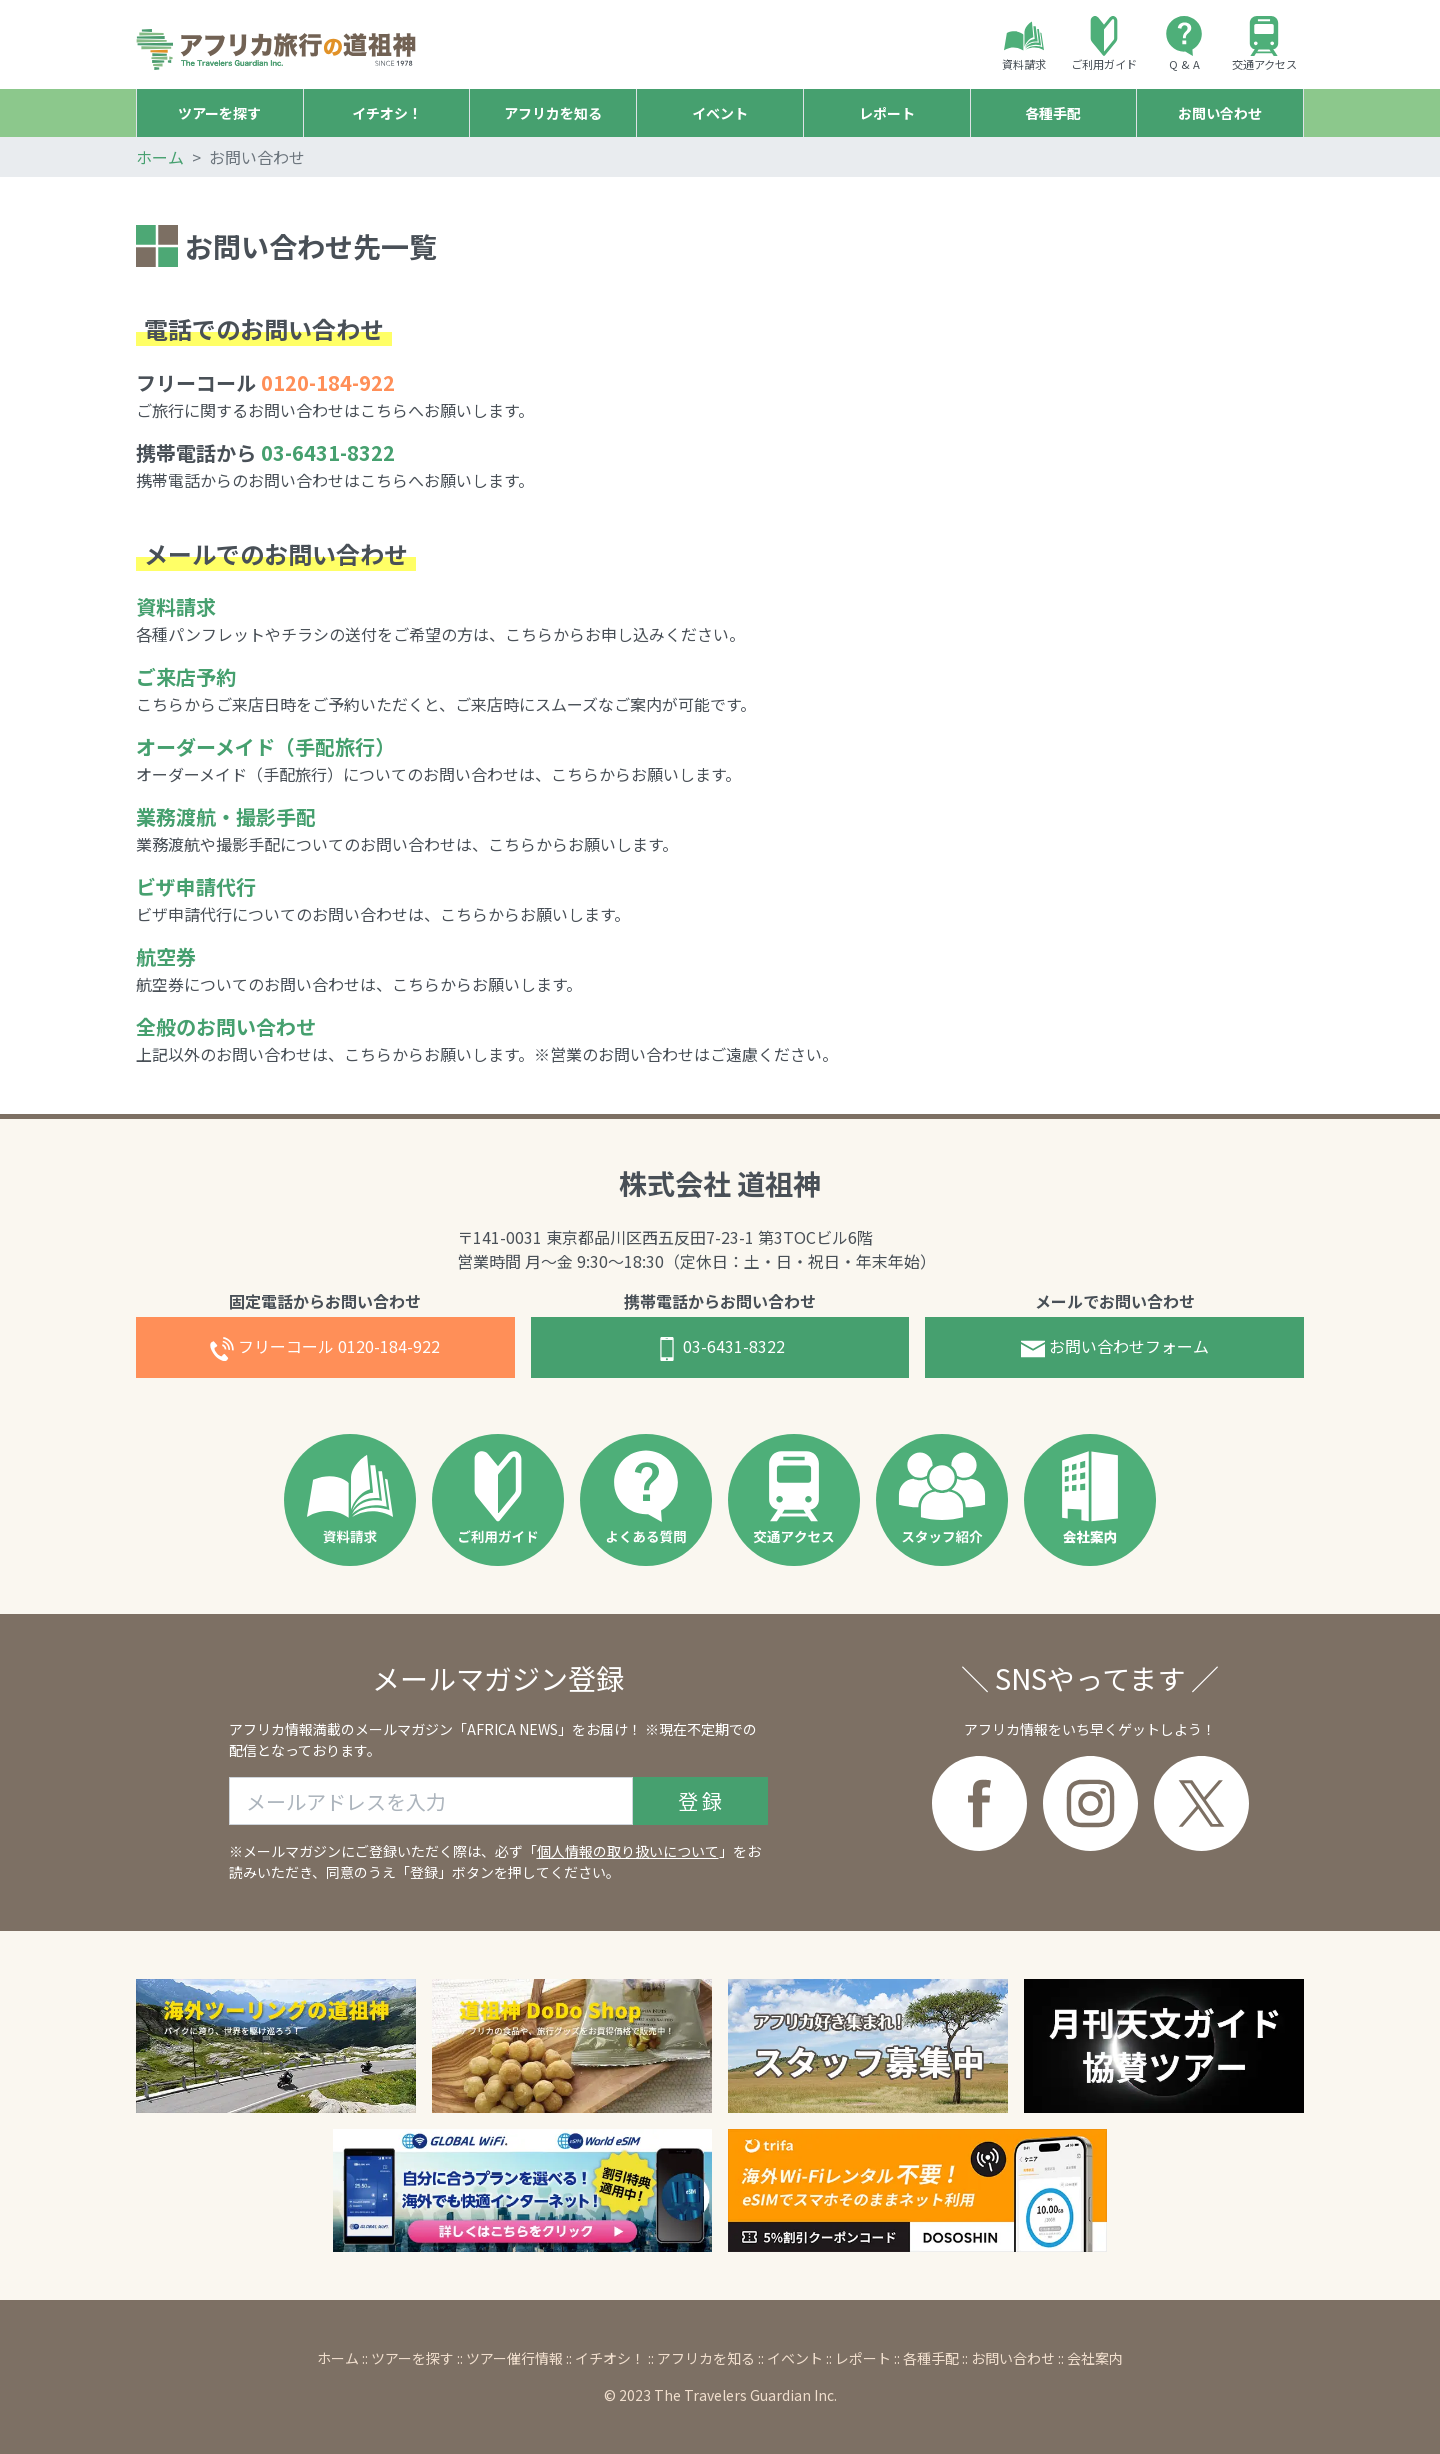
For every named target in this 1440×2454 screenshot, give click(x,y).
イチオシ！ (610, 2358)
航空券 (166, 956)
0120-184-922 (325, 1347)
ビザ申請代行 (196, 886)
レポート (863, 2358)
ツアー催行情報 (514, 2358)
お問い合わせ (1013, 2358)
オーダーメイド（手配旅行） (265, 746)
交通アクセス (1264, 44)
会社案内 (1095, 2358)
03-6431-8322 (328, 452)
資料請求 (1024, 44)
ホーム (160, 157)
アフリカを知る (706, 2358)
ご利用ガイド (1104, 44)
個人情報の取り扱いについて (628, 1851)
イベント (795, 2358)
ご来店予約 (186, 676)
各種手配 (931, 2358)
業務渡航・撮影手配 (226, 816)
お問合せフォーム (1115, 1347)
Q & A (1184, 44)
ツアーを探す (412, 2358)
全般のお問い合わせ (226, 1026)
